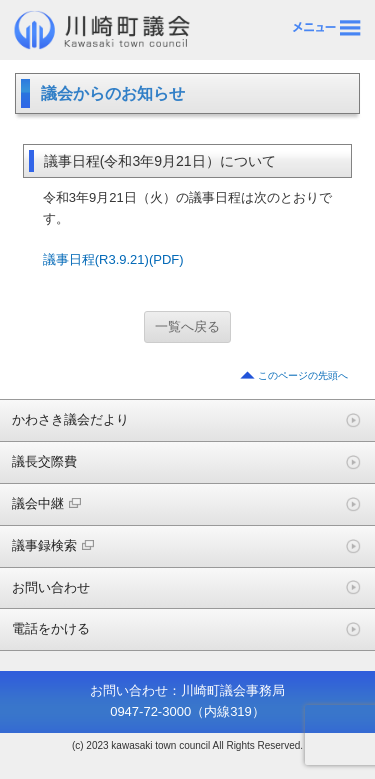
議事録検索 (53, 545)
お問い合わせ (51, 587)
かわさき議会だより (70, 419)
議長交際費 (44, 461)
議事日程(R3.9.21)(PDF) (113, 259)
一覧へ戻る (187, 326)
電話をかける (51, 628)
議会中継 (46, 503)
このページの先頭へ (303, 375)
